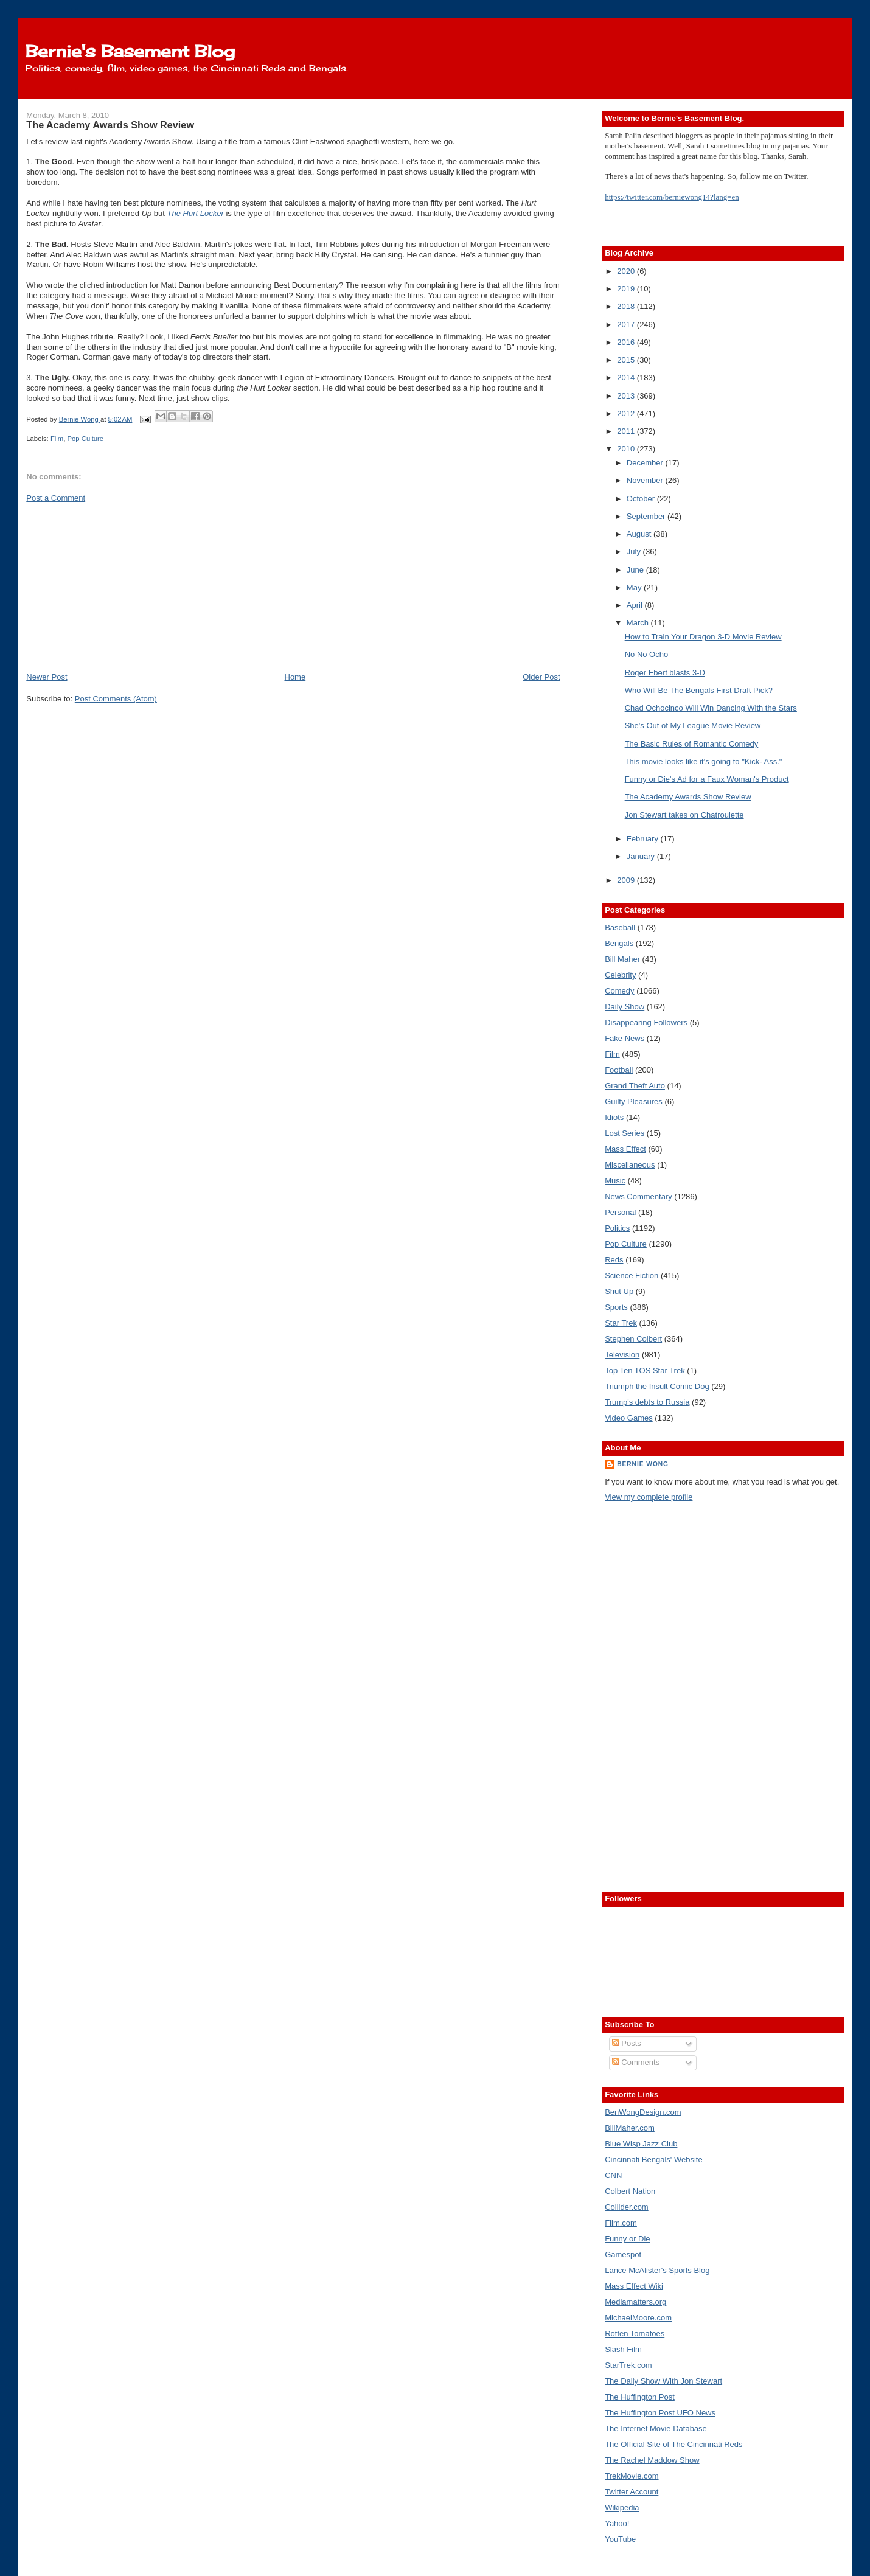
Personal (620, 1212)
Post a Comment (55, 498)
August (640, 533)
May (635, 587)
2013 (627, 395)
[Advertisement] (117, 586)
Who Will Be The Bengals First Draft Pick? (699, 690)
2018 (627, 306)
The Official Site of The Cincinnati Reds (673, 2444)
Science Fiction (631, 1275)
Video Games (629, 1417)
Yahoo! (617, 2523)
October (642, 498)
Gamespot (623, 2254)
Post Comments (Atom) (116, 698)
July (635, 551)
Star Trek (621, 1323)
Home (295, 676)
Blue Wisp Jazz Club (641, 2143)
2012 (627, 413)
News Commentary (638, 1196)
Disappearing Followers (646, 1022)
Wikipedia (622, 2507)
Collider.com (627, 2207)
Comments (635, 2062)
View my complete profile (648, 1497)
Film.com (621, 2222)
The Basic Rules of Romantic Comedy (692, 743)
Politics (617, 1228)
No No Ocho (647, 654)
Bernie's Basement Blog (130, 51)
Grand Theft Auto (635, 1085)
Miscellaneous (630, 1164)
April (636, 605)
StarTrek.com (628, 2365)
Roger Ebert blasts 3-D (665, 672)
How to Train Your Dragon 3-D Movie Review (703, 636)
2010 (627, 448)
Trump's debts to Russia (647, 1402)
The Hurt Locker (196, 213)
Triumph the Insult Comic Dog (657, 1386)
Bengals (619, 943)
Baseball (620, 927)
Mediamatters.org (635, 2301)
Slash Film (623, 2349)
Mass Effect (625, 1149)
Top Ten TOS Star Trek (645, 1370)
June (636, 569)
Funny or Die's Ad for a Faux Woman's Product (707, 779)
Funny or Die (627, 2238)
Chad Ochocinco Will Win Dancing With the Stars (711, 707)
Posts (626, 2043)
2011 (627, 431)
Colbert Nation (630, 2191)
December (646, 462)
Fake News (624, 1038)
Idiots (614, 1117)
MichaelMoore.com (638, 2317)
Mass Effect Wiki (634, 2286)
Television (622, 1354)
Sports (616, 1307)
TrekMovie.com (631, 2475)
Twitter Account (631, 2491)
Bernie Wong (643, 1464)
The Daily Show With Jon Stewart (663, 2381)
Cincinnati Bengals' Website (654, 2159)
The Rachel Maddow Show (652, 2460)
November (646, 480)
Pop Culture (86, 438)
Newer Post (46, 676)
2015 (627, 359)
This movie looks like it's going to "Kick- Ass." (703, 761)
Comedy (619, 990)
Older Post (541, 676)
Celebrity (620, 975)
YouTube (620, 2539)
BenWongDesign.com (643, 2112)
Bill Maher (622, 959)
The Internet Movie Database (656, 2428)
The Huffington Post (640, 2396)
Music (615, 1180)
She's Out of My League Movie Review (693, 725)
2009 (627, 880)
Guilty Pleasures (634, 1101)
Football (619, 1069)
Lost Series (624, 1133)
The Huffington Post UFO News (660, 2412)
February (644, 838)
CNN (613, 2175)
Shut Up (619, 1291)
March (639, 622)
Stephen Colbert (633, 1338)
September (647, 516)
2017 (627, 324)
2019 (627, 288)
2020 (627, 271)
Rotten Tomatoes (634, 2333)
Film (56, 438)
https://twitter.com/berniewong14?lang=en (672, 196)
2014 (627, 377)
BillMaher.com (630, 2127)
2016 (627, 342)
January (642, 856)
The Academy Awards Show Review (688, 796)
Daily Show (624, 1006)
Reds (614, 1259)
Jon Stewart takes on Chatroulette (684, 815)
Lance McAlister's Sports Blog (657, 2270)
